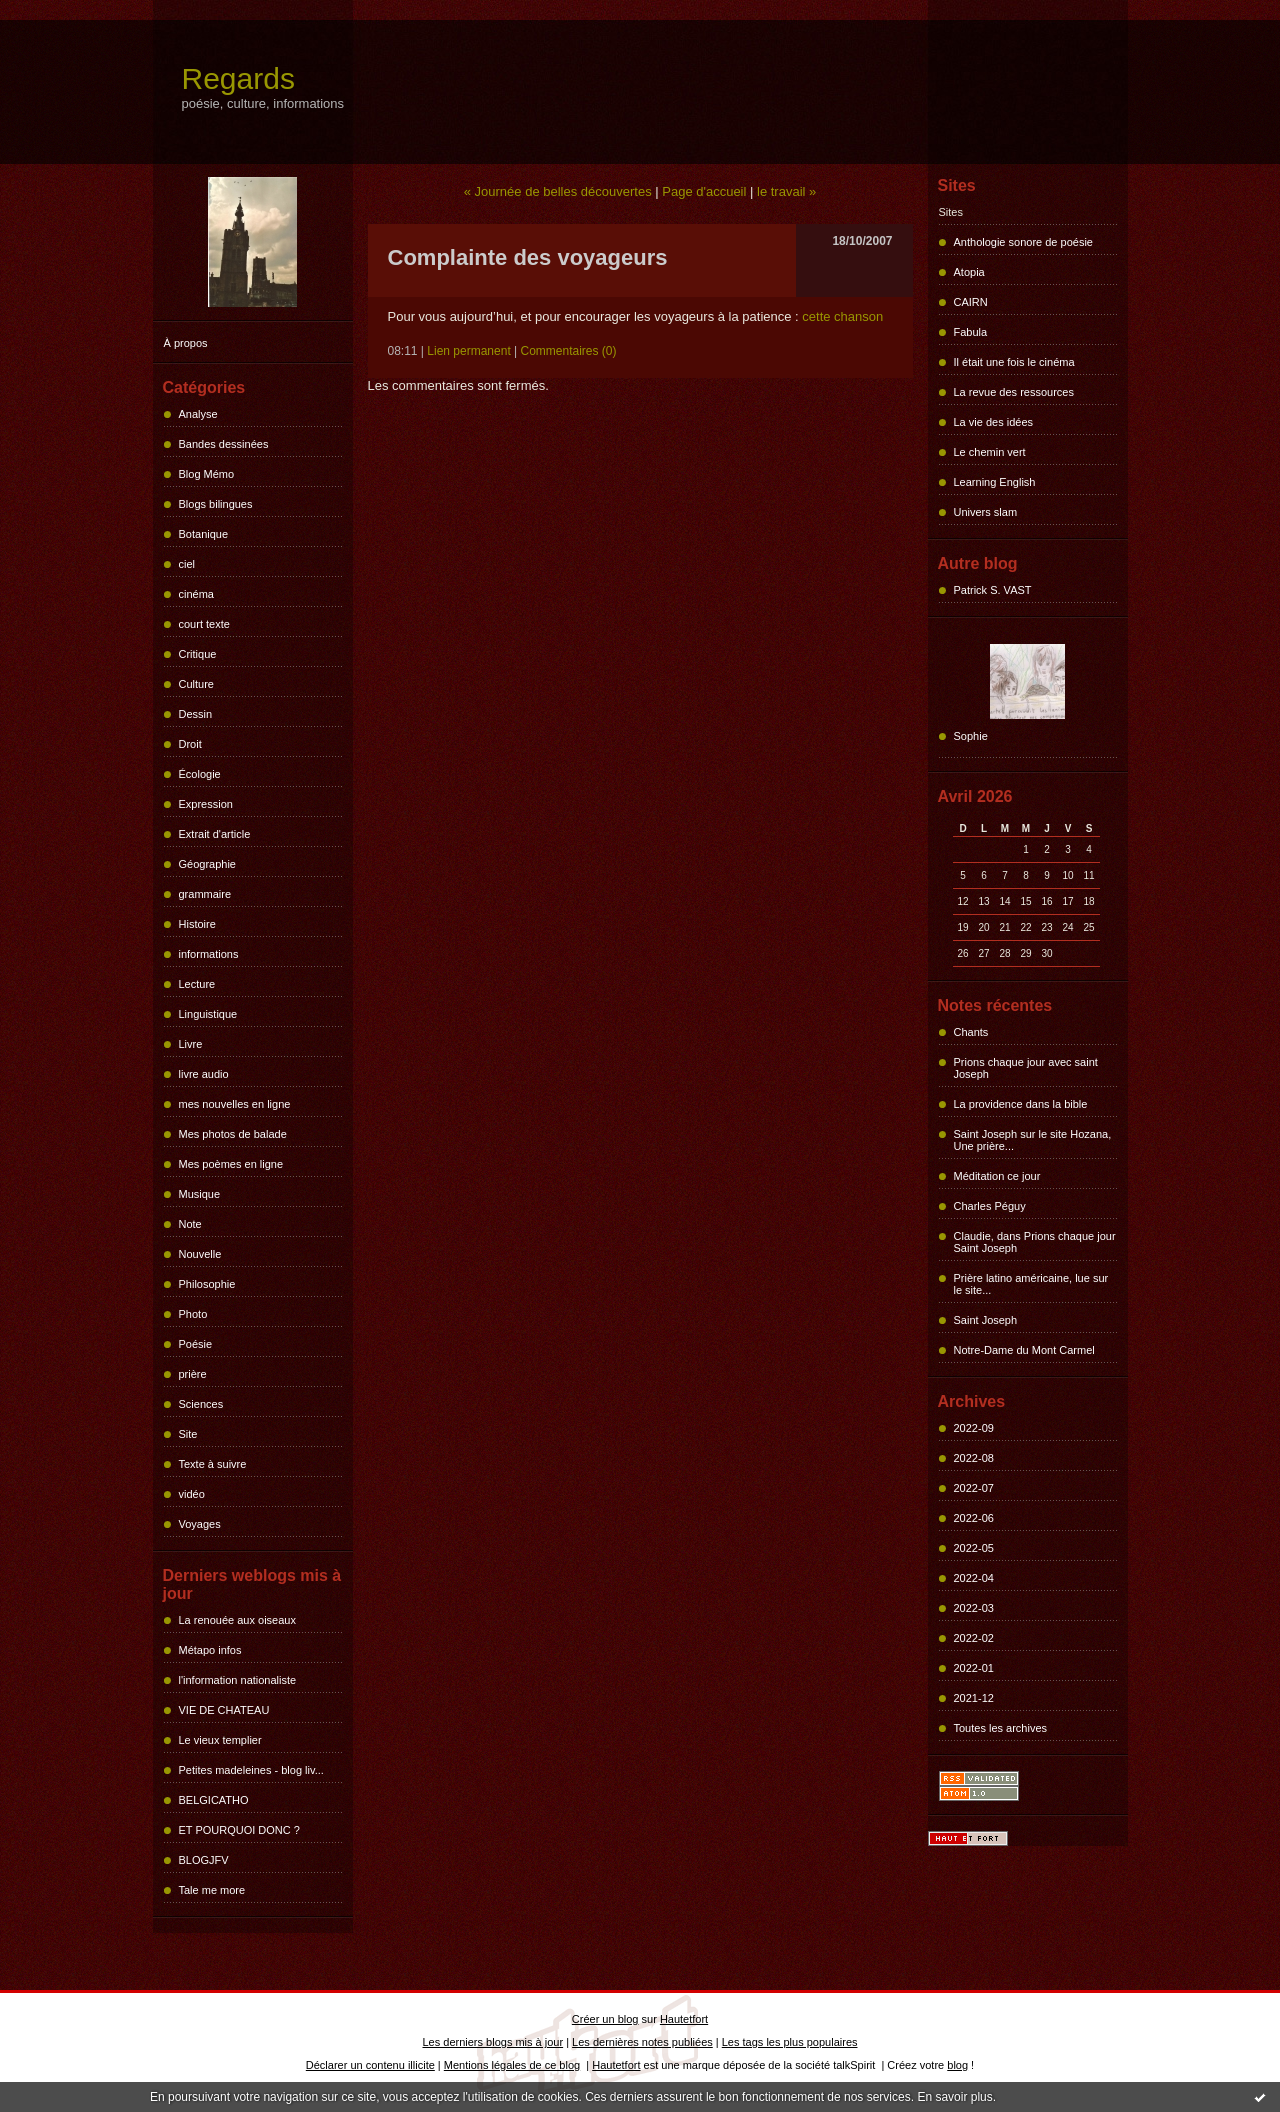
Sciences (201, 1404)
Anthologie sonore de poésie (1023, 242)
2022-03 (974, 1608)
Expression (206, 804)
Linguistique (208, 1014)
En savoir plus (954, 2097)
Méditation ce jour (997, 1176)
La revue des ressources (1014, 392)
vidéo (192, 1494)
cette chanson (842, 316)
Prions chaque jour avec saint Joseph (1026, 1068)
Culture (196, 684)
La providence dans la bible (1021, 1104)
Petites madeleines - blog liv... (251, 1770)
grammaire (205, 894)
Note (190, 1224)
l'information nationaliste (238, 1680)
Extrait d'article (215, 834)
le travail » (786, 191)
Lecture (197, 984)
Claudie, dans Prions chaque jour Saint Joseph (1035, 1242)
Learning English (995, 482)
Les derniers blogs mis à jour (493, 2042)
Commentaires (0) (569, 351)
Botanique (204, 534)
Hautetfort (684, 2019)
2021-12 (974, 1698)
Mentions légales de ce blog (512, 2065)
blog (957, 2065)
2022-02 (974, 1638)
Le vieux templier (220, 1740)
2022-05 (974, 1548)
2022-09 (974, 1428)
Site (188, 1434)
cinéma (196, 594)
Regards (238, 78)
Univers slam (986, 512)
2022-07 (974, 1488)
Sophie (971, 736)
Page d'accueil (704, 191)
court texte (204, 624)
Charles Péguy (990, 1206)
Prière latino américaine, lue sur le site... (1031, 1284)
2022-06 (974, 1518)
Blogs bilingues (216, 504)
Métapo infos (210, 1650)
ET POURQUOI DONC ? (239, 1830)
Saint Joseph (986, 1320)
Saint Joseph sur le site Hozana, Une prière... (1033, 1140)
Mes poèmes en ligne (231, 1164)
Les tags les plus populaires (790, 2042)
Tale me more (212, 1890)
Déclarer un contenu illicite (370, 2065)
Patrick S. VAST (993, 590)
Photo (193, 1314)
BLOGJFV (204, 1860)
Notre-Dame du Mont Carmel (1024, 1350)
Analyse (198, 414)
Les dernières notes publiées (642, 2042)
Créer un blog (605, 2019)
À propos (186, 343)
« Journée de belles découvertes (558, 191)
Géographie (208, 864)
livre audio (204, 1074)
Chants (971, 1032)
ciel (187, 564)
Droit (190, 744)
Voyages (200, 1524)
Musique (200, 1194)
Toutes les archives (1001, 1728)
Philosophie (207, 1284)
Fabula (971, 332)
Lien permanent (468, 351)
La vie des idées (994, 422)
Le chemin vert (990, 452)
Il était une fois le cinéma (1014, 362)
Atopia (969, 272)
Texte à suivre (213, 1464)
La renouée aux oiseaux (237, 1620)
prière (193, 1374)
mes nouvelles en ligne (235, 1104)
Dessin (196, 714)
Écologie (200, 774)
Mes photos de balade (233, 1134)
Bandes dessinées (224, 444)
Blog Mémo (207, 474)
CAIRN (971, 302)
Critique (198, 654)
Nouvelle (200, 1254)
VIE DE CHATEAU (224, 1710)
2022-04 (974, 1578)
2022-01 (974, 1668)
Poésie (196, 1344)
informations (209, 954)
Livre (191, 1044)
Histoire (197, 924)
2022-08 (974, 1458)
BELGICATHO (214, 1800)
